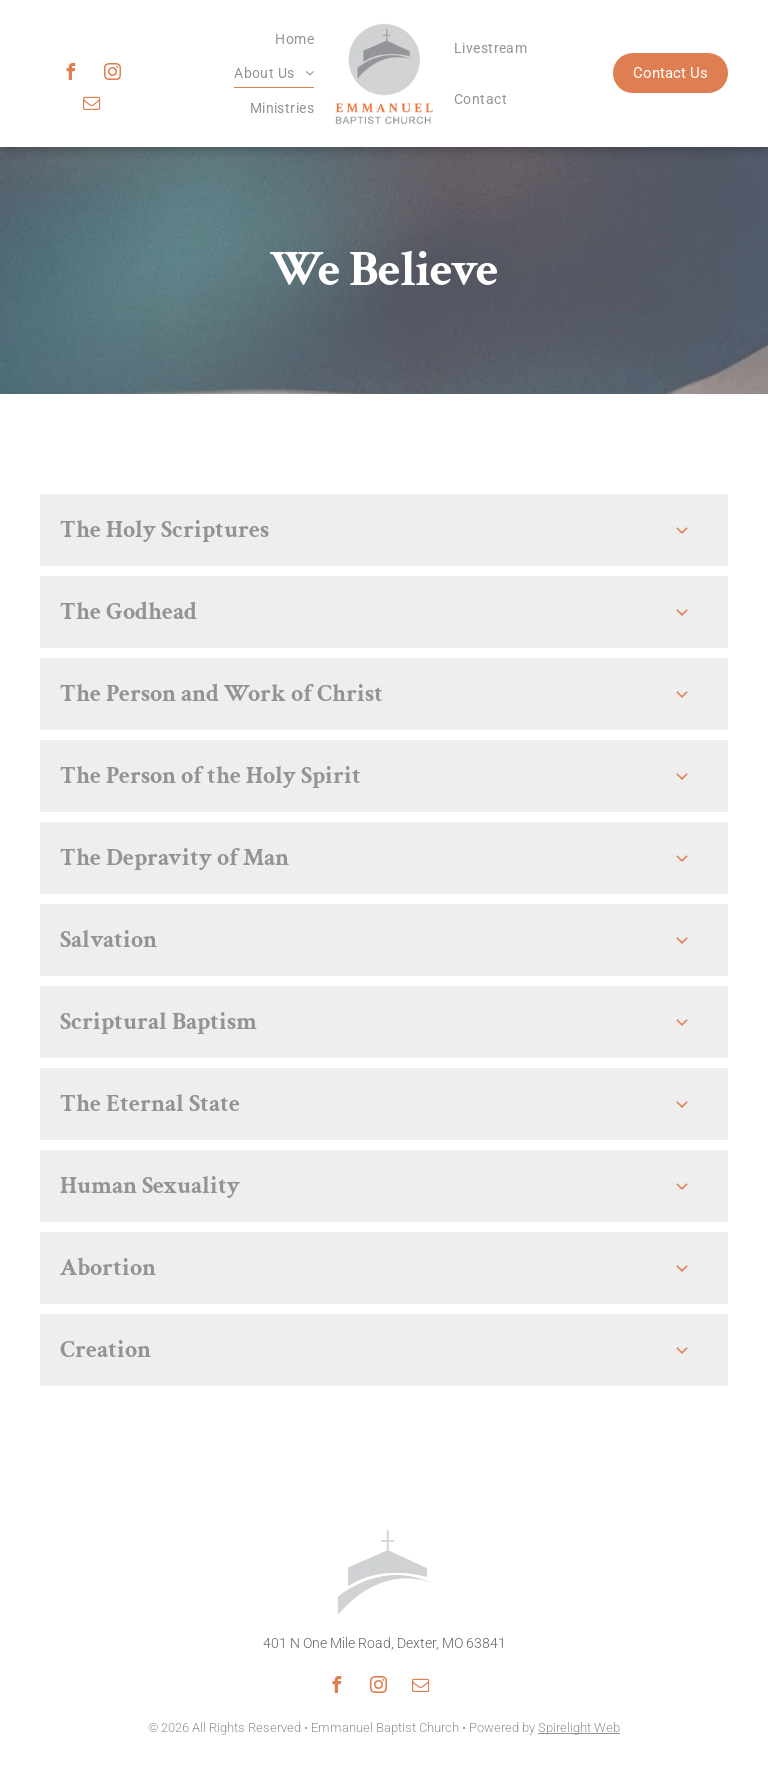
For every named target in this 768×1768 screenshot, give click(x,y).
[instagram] (112, 74)
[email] (91, 105)
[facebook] (70, 74)
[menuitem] (294, 39)
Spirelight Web (579, 1727)
